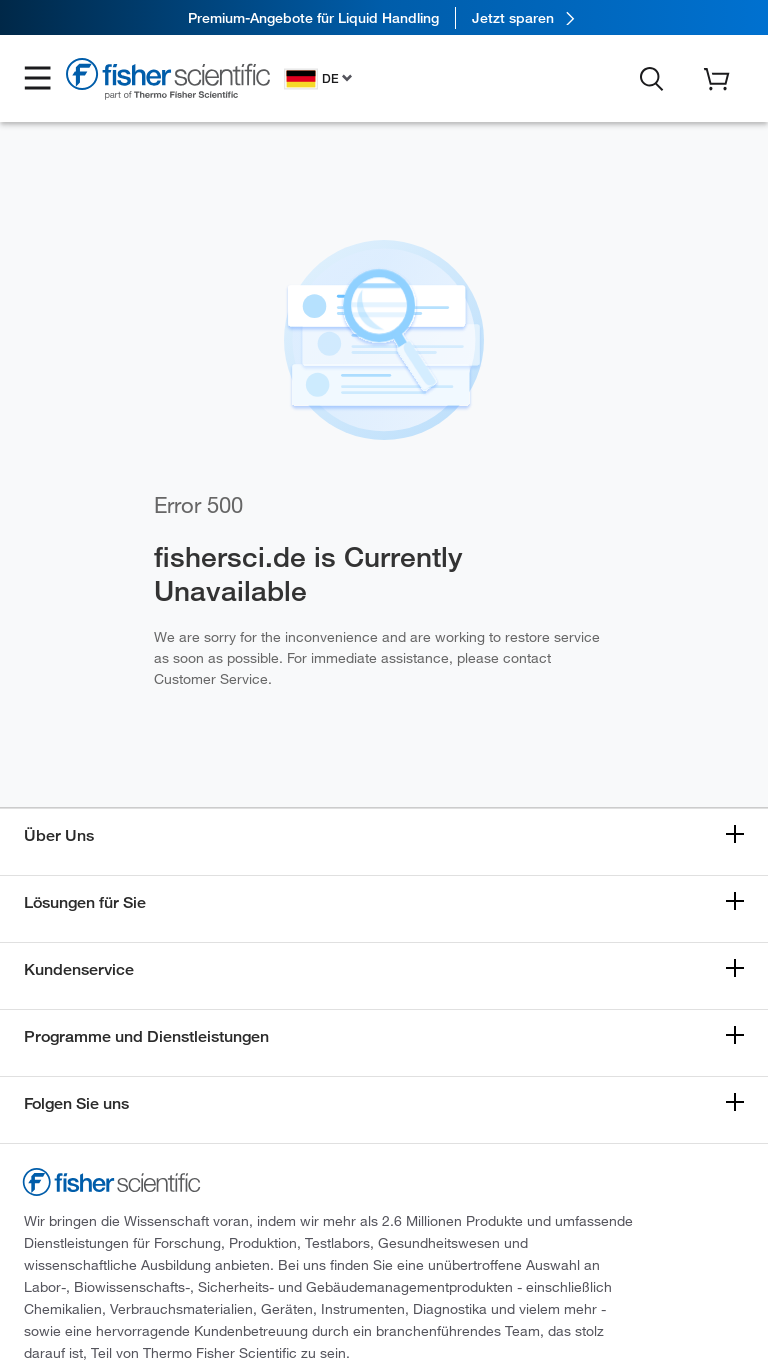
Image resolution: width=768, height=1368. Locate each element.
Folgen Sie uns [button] (76, 1103)
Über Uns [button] (59, 835)
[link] (384, 17)
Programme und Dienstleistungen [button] (146, 1036)
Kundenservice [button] (79, 969)
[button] (38, 79)
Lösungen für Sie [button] (85, 902)
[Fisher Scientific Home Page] (168, 81)
